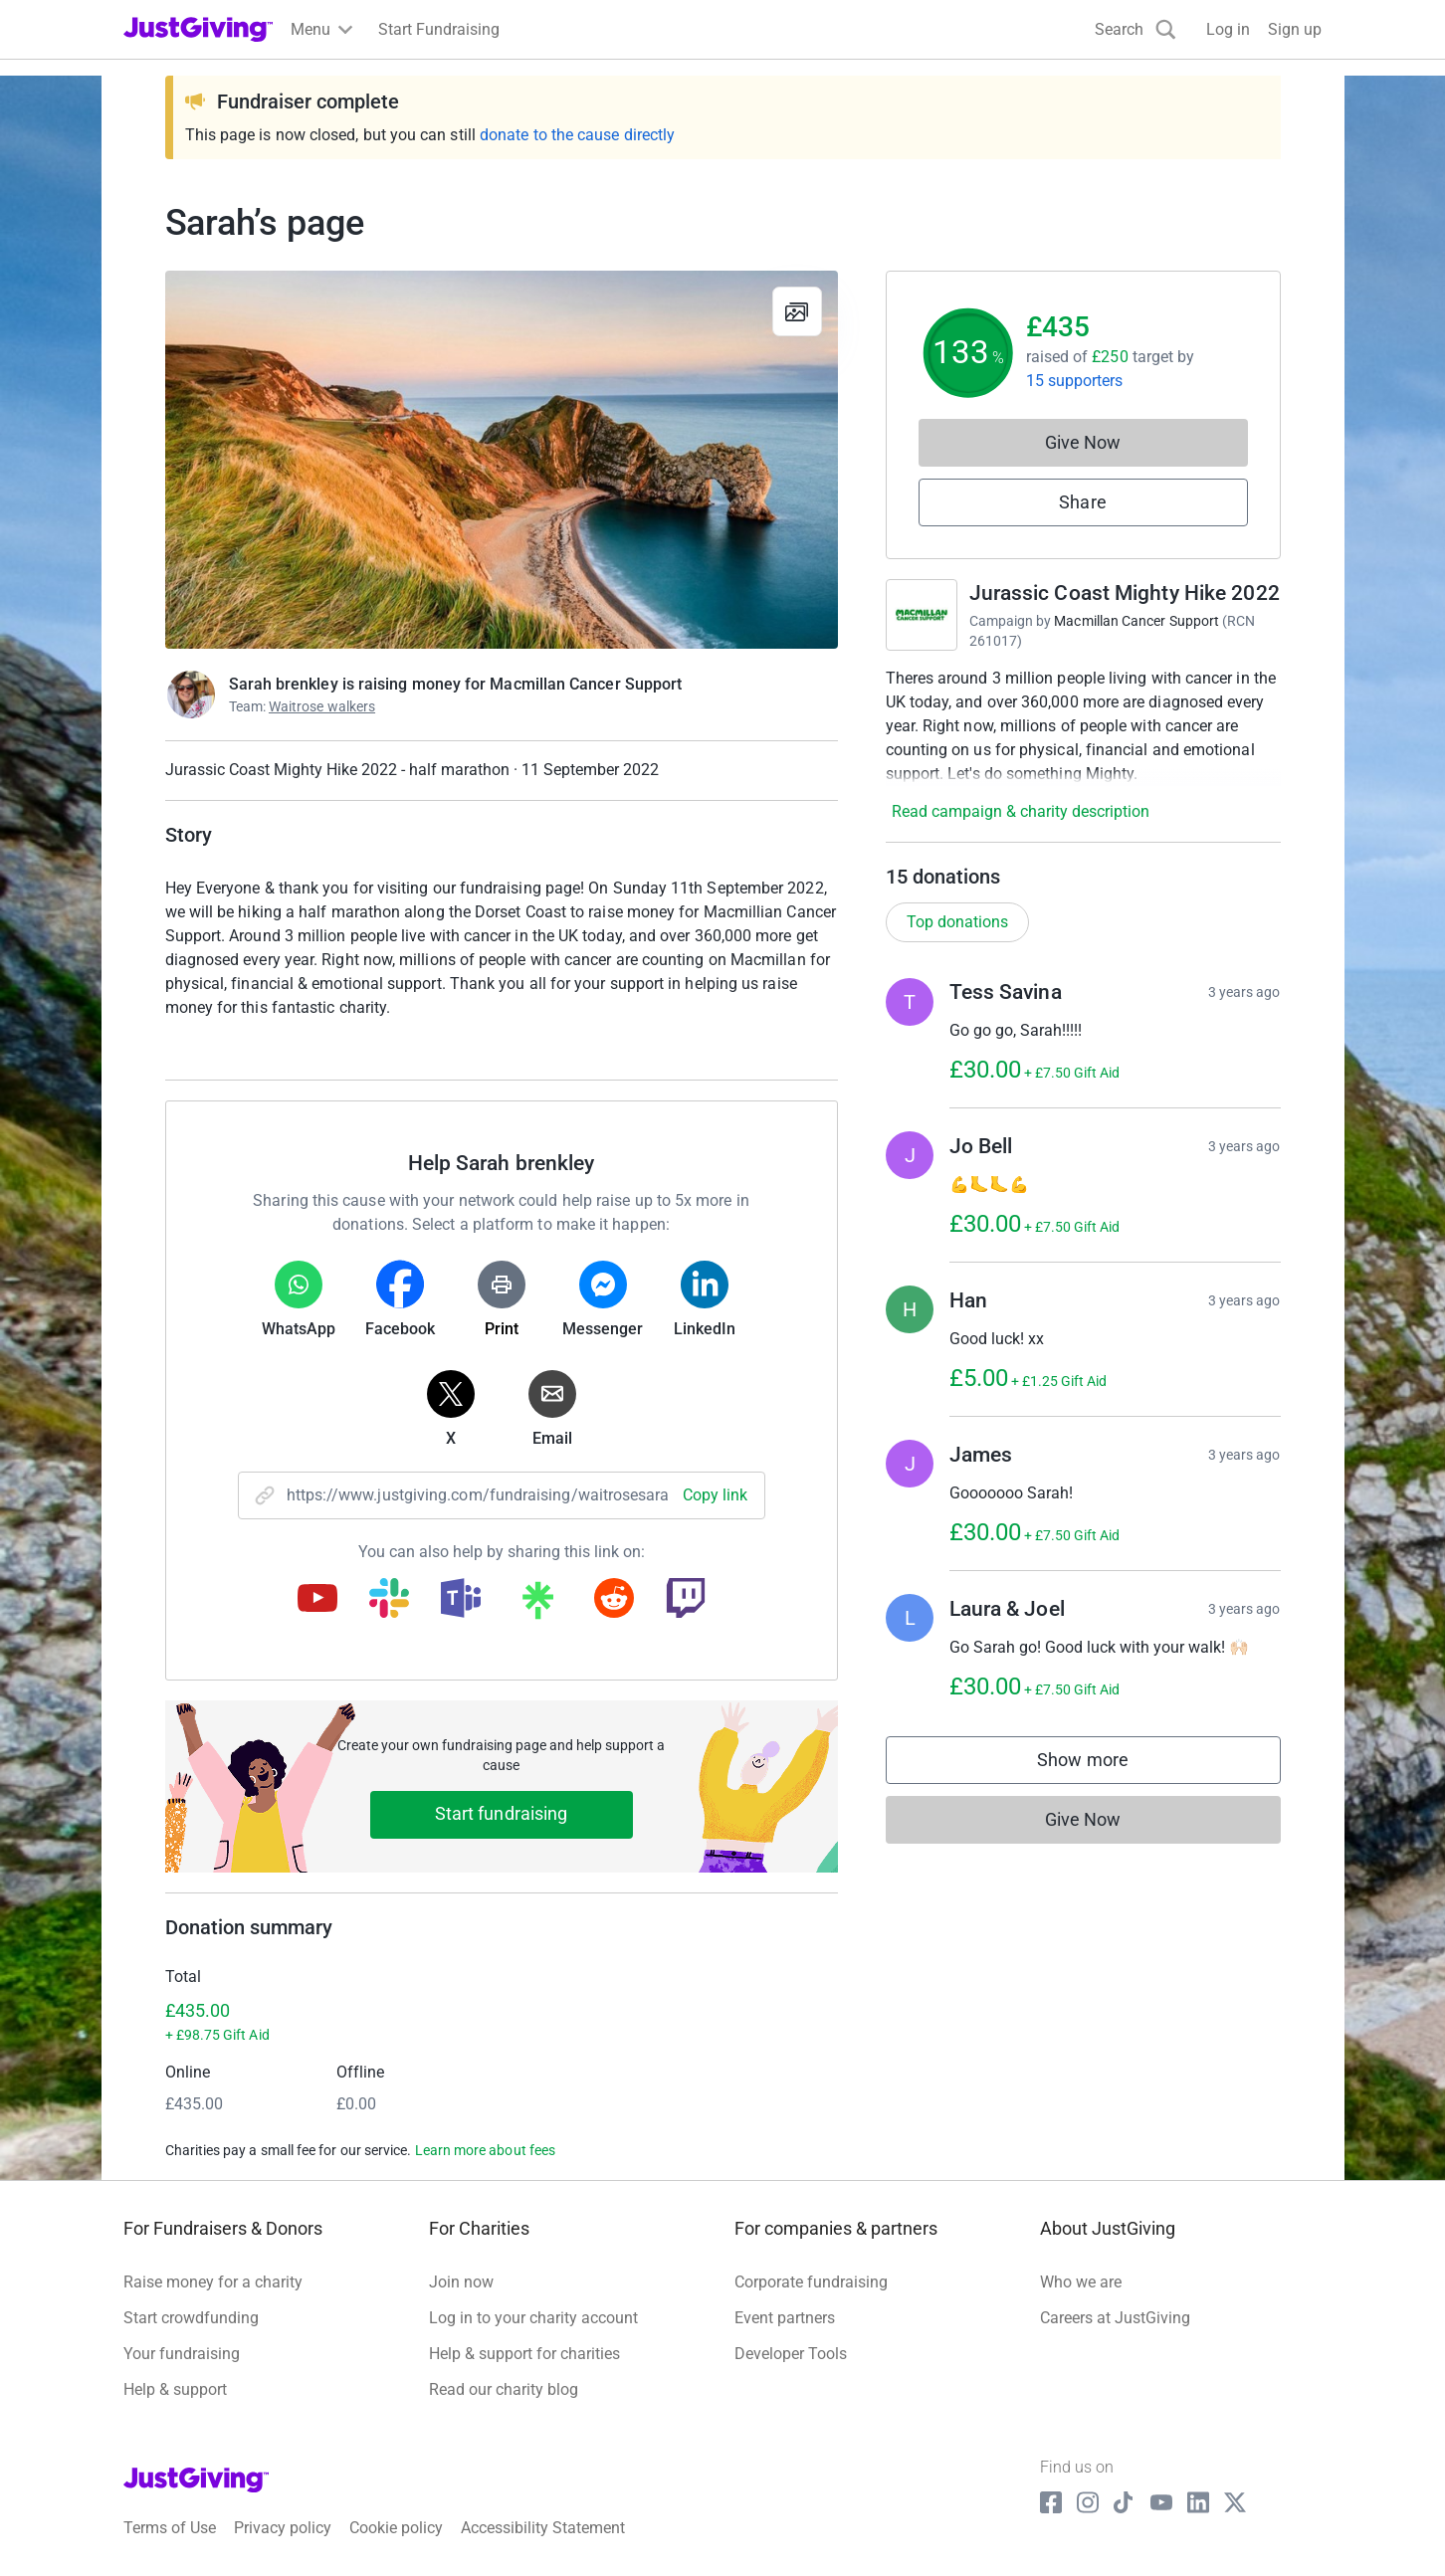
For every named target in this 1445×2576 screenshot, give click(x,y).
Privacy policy (282, 2527)
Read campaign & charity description (1020, 811)
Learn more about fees (485, 2150)
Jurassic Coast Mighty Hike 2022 (1124, 593)
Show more (1102, 1764)
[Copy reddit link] (614, 1600)
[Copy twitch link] (686, 1600)
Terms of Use (169, 2527)
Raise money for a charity (213, 2282)
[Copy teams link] (461, 1600)
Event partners (784, 2317)
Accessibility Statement (543, 2527)
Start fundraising (501, 1813)
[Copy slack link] (389, 1600)
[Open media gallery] (501, 460)
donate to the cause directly (577, 134)
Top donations (957, 921)
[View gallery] (797, 311)
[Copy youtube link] (317, 1600)
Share (1082, 502)
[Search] (1135, 29)
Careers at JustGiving (1115, 2317)
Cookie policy (396, 2527)
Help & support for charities (524, 2353)
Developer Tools (790, 2353)
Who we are (1081, 2282)
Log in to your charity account (533, 2317)
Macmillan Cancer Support (1136, 621)
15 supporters (1075, 380)
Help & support (175, 2389)
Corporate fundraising (811, 2282)
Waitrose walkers (322, 706)
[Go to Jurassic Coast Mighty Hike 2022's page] (921, 615)
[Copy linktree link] (537, 1605)
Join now (461, 2282)
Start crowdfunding (191, 2317)
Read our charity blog (503, 2389)
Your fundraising (181, 2353)
